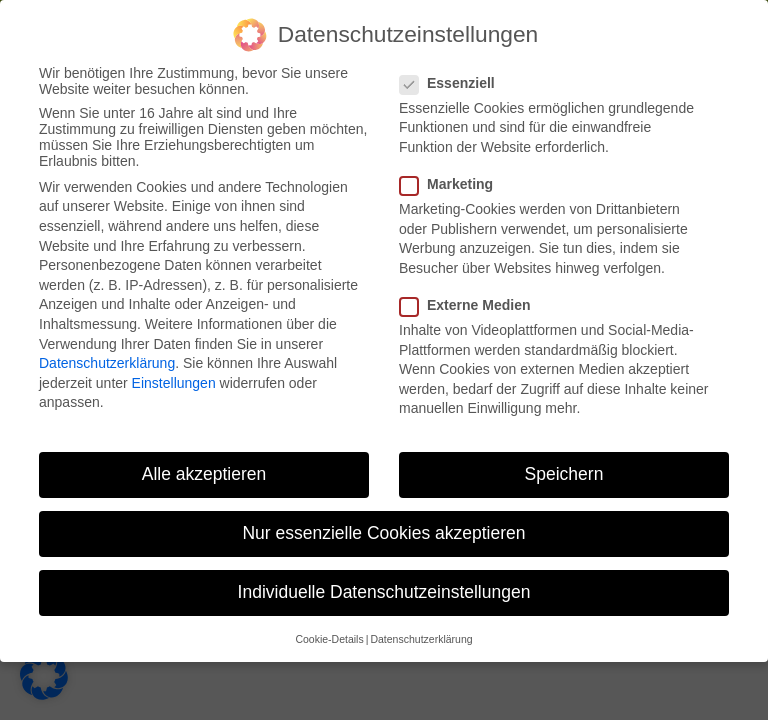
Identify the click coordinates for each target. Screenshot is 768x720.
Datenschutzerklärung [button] (421, 639)
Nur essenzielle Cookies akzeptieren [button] (383, 533)
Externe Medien (471, 305)
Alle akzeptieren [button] (204, 474)
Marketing (452, 184)
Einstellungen (174, 383)
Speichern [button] (564, 474)
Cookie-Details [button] (329, 639)
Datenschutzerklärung (107, 363)
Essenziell (453, 83)
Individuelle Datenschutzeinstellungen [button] (384, 592)
